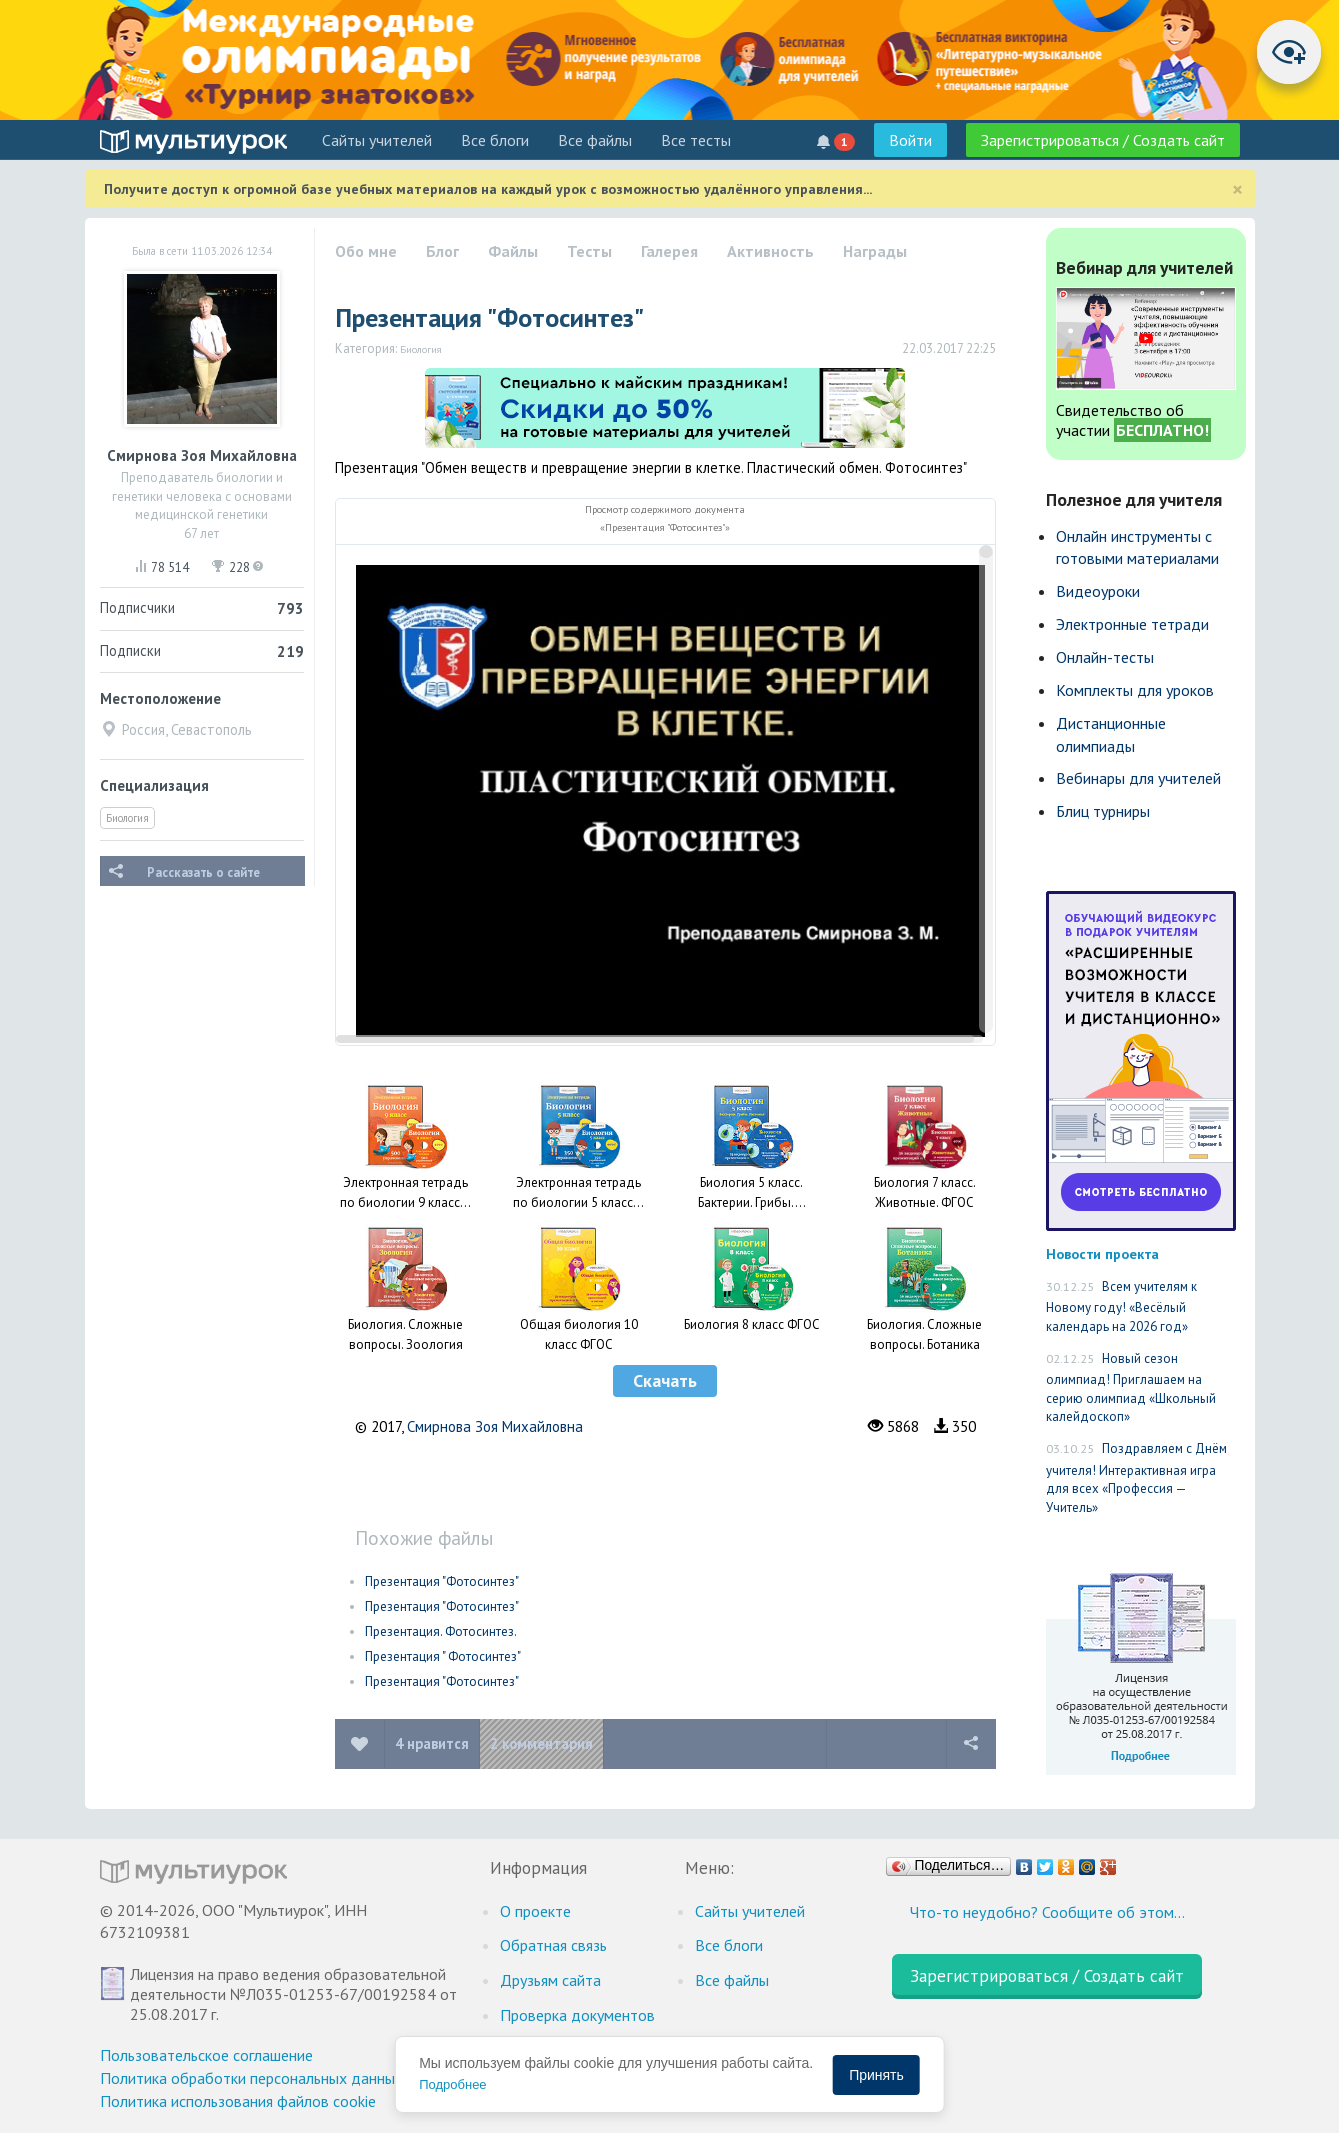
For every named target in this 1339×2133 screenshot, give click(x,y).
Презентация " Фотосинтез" (443, 1656)
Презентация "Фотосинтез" (442, 1581)
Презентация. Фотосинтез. (441, 1631)
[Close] (1237, 189)
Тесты (589, 251)
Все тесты (696, 140)
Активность (770, 251)
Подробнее (452, 2084)
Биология (127, 818)
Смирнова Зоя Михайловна (495, 1426)
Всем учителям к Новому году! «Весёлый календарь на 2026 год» (1121, 1306)
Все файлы (595, 140)
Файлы (513, 251)
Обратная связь (553, 1945)
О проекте (535, 1911)
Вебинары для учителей (1138, 778)
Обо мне (366, 251)
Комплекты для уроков (1135, 690)
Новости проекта (1102, 1253)
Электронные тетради (1132, 624)
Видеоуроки (1098, 591)
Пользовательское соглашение (206, 2055)
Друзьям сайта (550, 1980)
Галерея (669, 251)
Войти (910, 140)
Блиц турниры (1103, 811)
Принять (876, 2075)
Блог (442, 251)
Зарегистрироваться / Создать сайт (1103, 140)
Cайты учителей (377, 140)
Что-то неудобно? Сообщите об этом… (1047, 1912)
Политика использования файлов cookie (238, 2101)
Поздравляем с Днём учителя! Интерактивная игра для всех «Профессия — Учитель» (1136, 1478)
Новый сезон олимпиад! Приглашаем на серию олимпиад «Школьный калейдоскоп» (1131, 1388)
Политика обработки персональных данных (251, 2078)
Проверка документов (577, 2015)
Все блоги (495, 140)
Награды (875, 251)
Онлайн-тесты (1105, 657)
